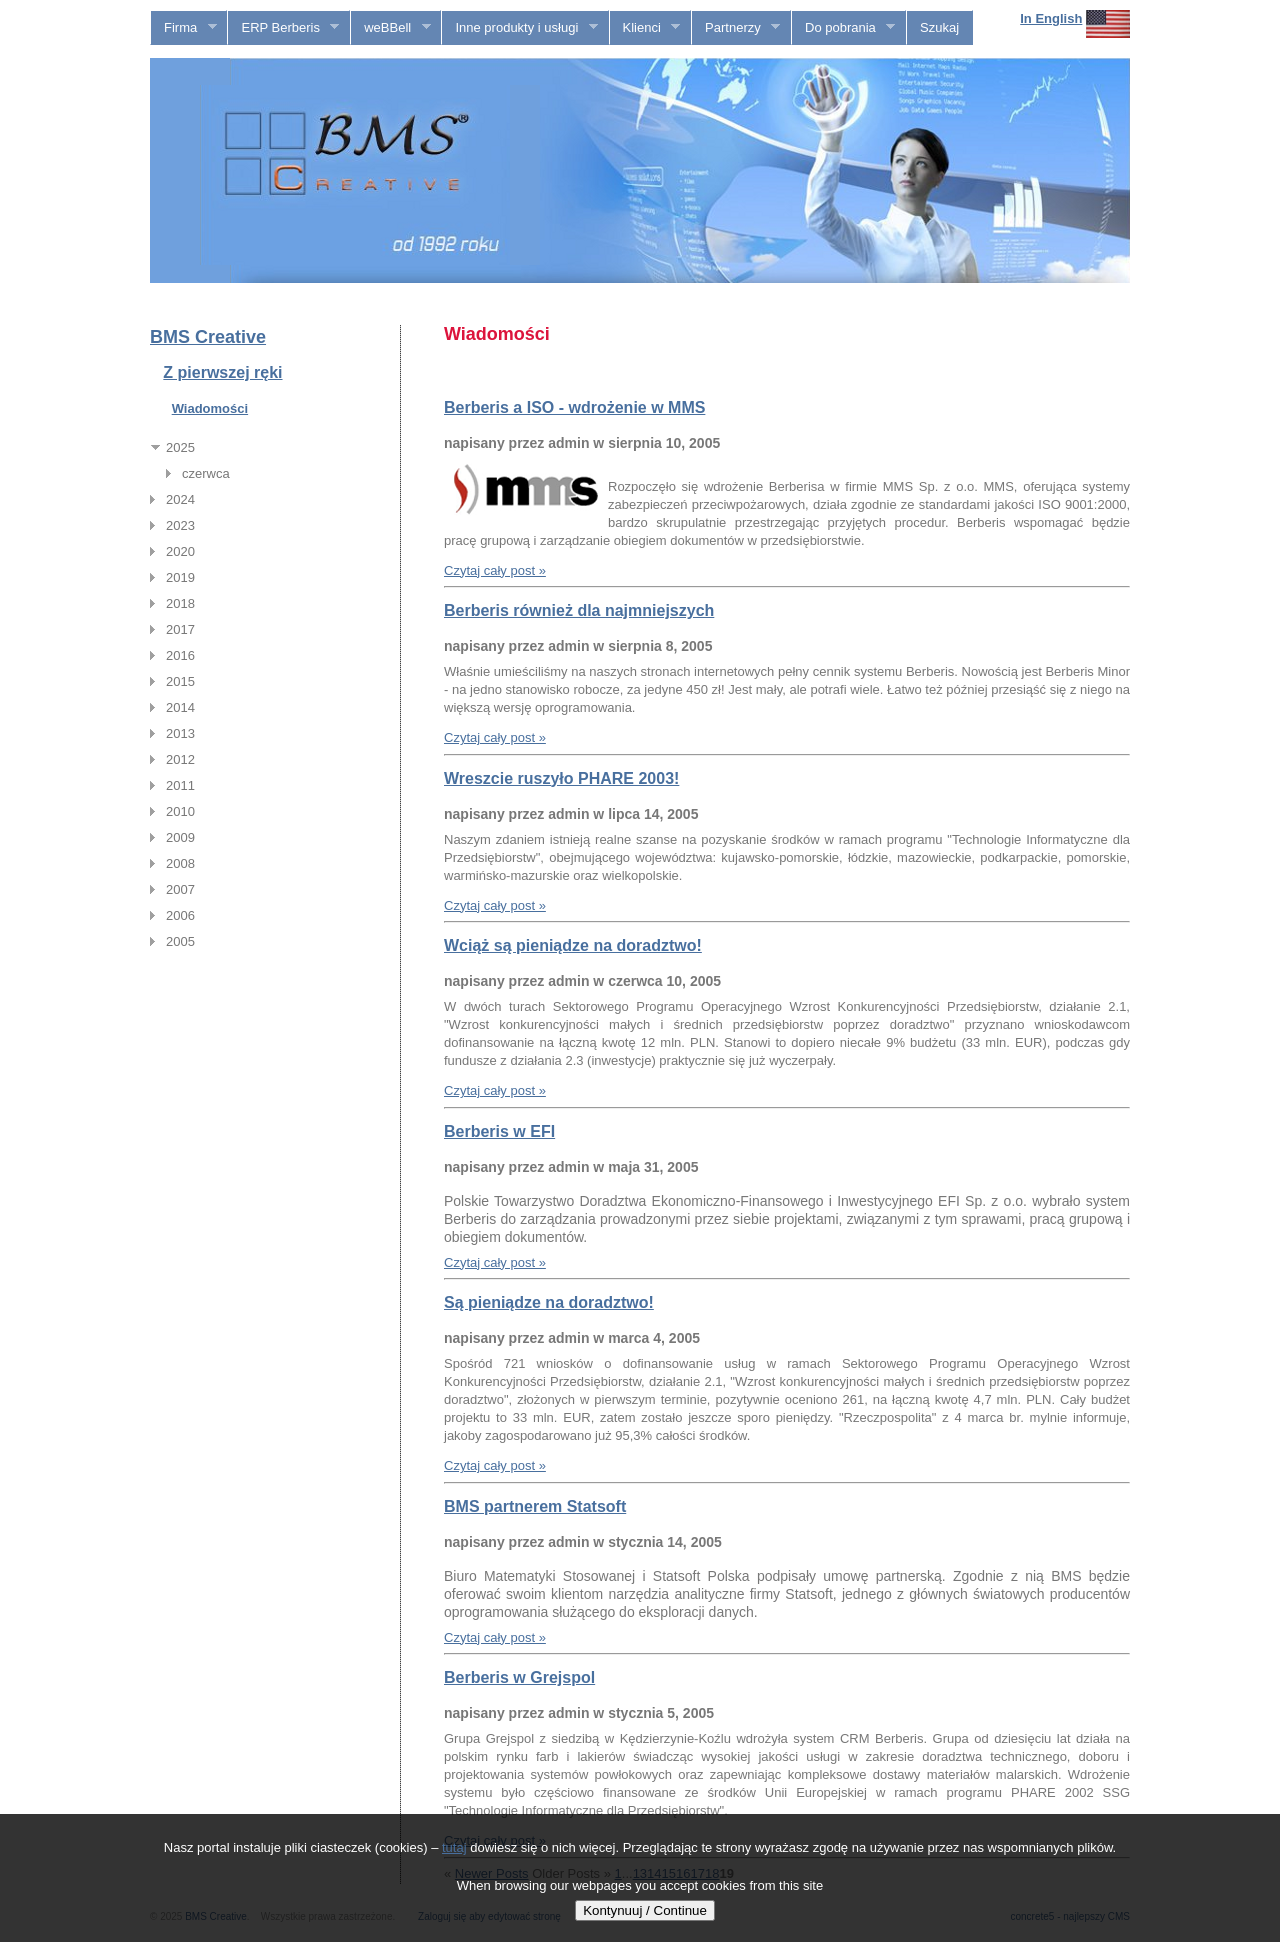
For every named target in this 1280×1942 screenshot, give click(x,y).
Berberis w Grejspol (519, 1677)
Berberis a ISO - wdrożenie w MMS (574, 407)
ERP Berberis (283, 28)
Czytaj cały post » (495, 570)
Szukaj (939, 27)
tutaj (454, 1847)
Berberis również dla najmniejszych (579, 610)
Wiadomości (210, 408)
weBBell (390, 28)
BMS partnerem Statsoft (535, 1506)
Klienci (645, 28)
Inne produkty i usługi (519, 28)
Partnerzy (736, 28)
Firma (184, 28)
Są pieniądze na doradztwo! (549, 1302)
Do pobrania (843, 28)
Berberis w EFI (499, 1131)
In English (1051, 18)
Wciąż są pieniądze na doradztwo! (573, 945)
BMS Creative (208, 337)
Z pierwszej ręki (222, 372)
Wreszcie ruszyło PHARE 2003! (561, 778)
